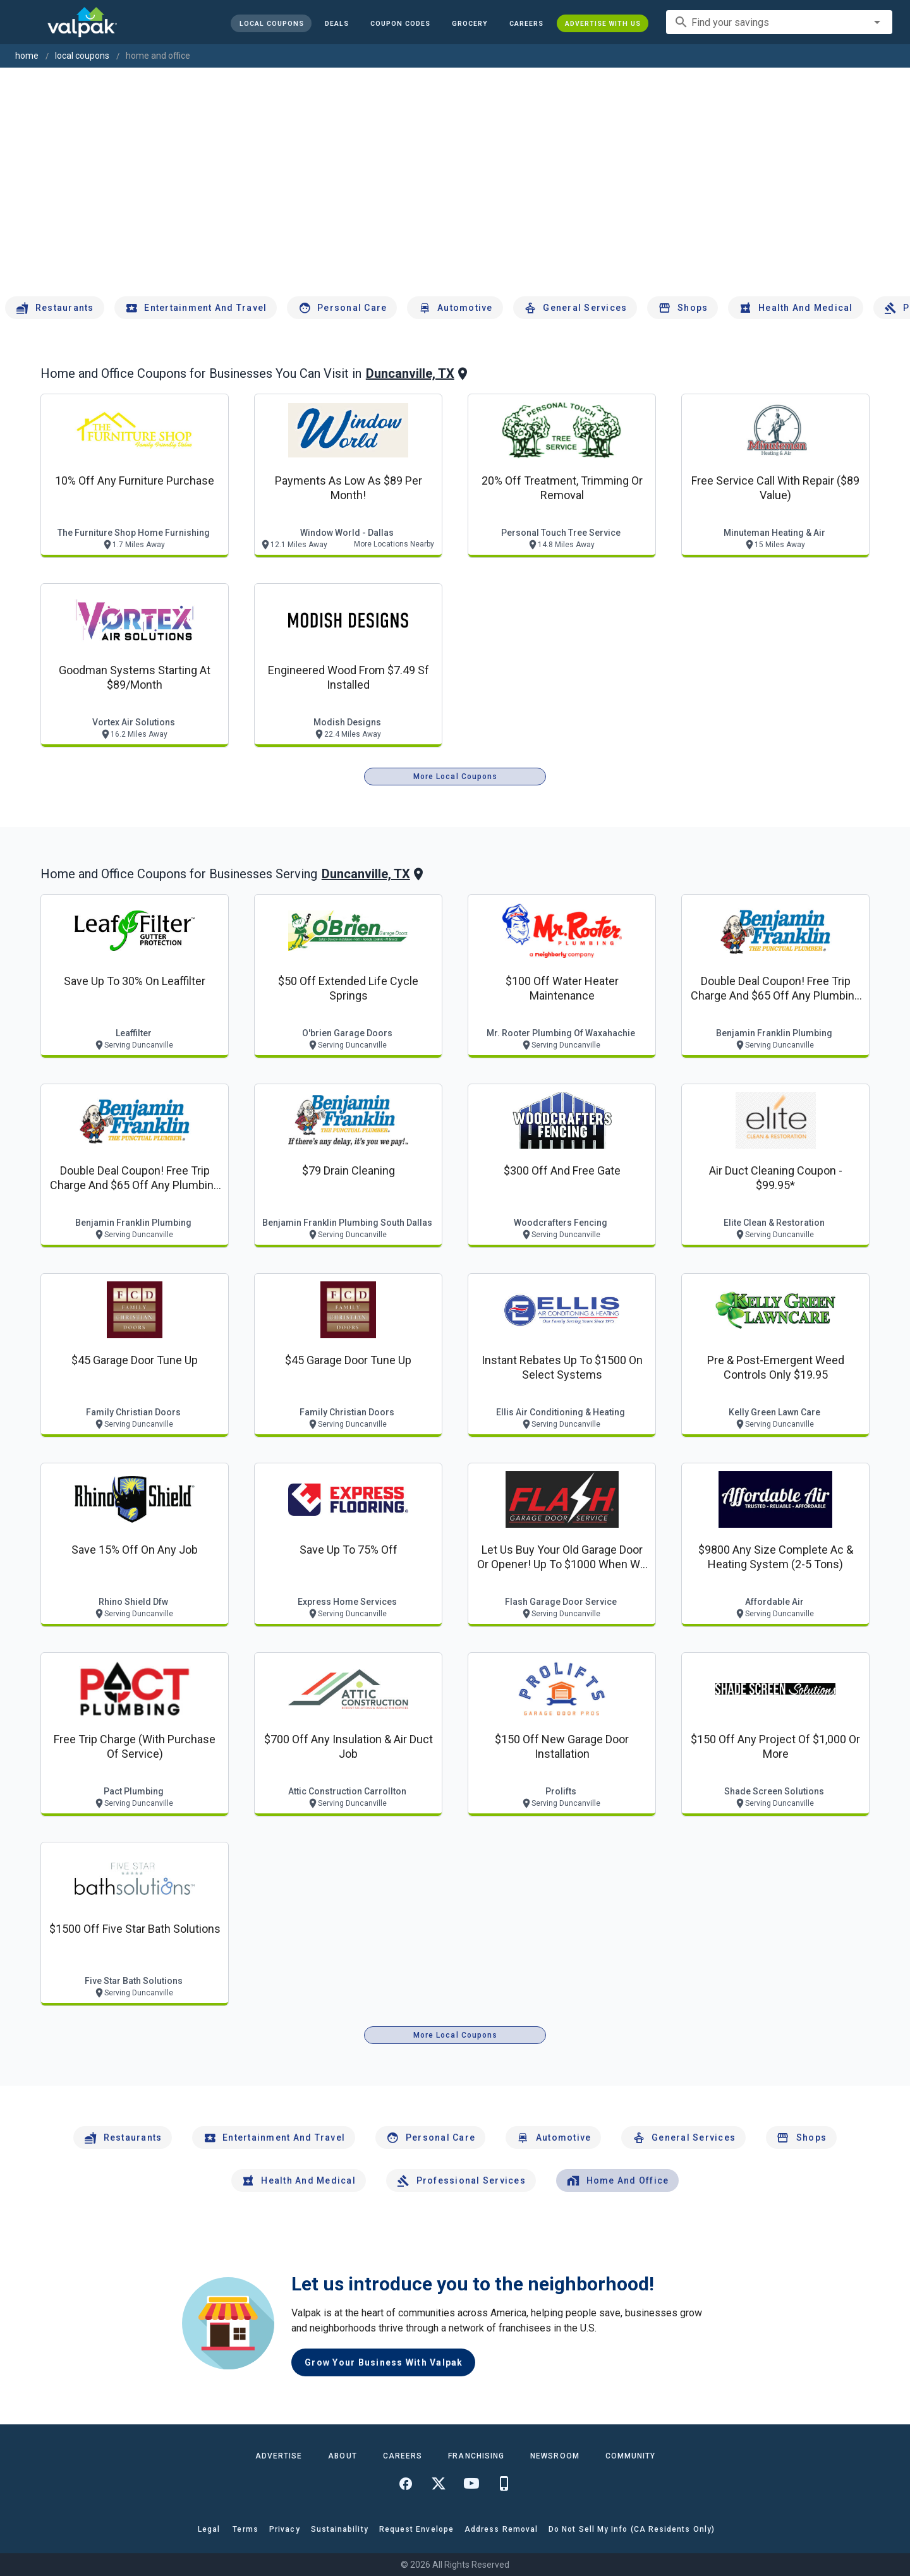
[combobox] (779, 22)
